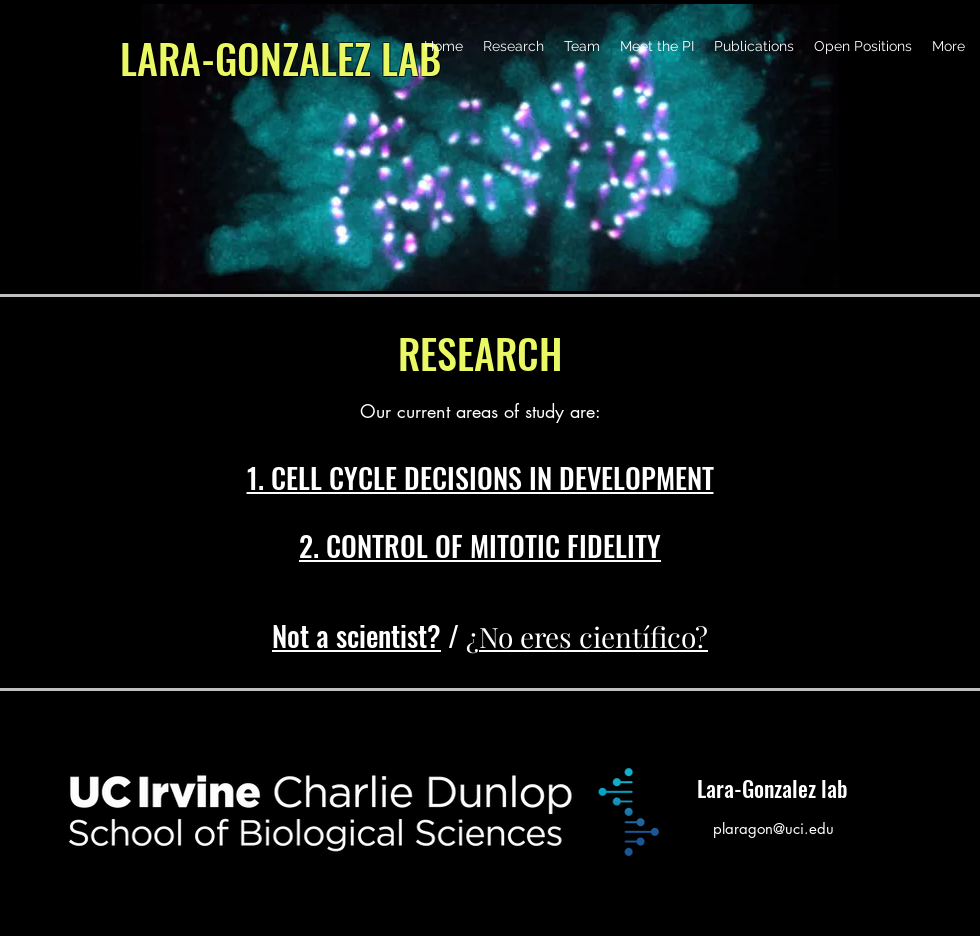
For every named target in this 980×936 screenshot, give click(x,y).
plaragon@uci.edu (773, 828)
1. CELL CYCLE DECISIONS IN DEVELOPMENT (480, 477)
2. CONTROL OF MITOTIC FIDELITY (480, 545)
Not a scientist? (356, 635)
